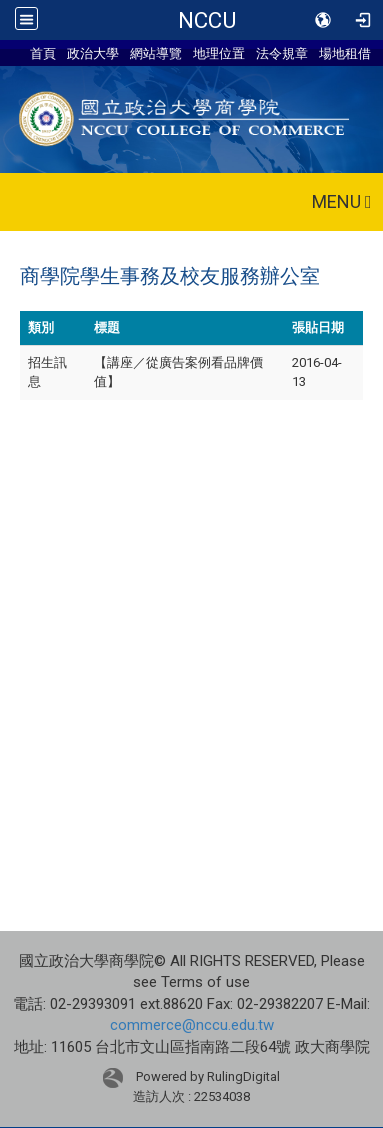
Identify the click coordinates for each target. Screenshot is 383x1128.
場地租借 (345, 53)
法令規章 (282, 53)
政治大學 (93, 53)
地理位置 (219, 53)
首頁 (43, 53)
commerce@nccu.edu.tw (192, 1025)
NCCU (207, 20)
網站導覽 (156, 53)
